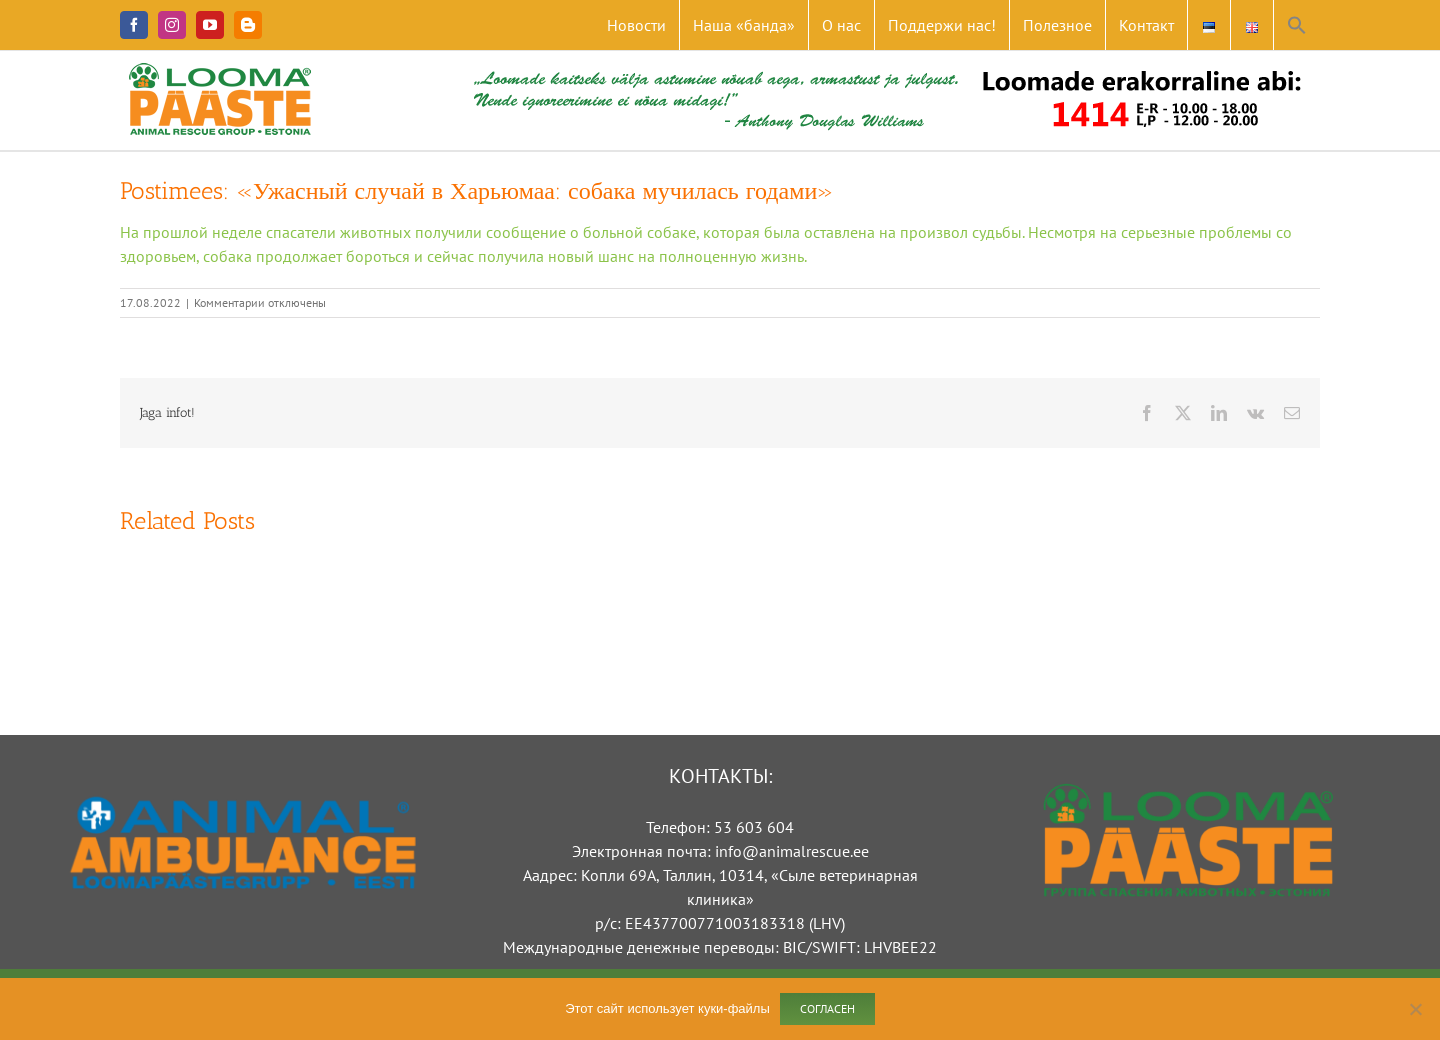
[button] (1297, 25)
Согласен (827, 1008)
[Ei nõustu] (1415, 1009)
